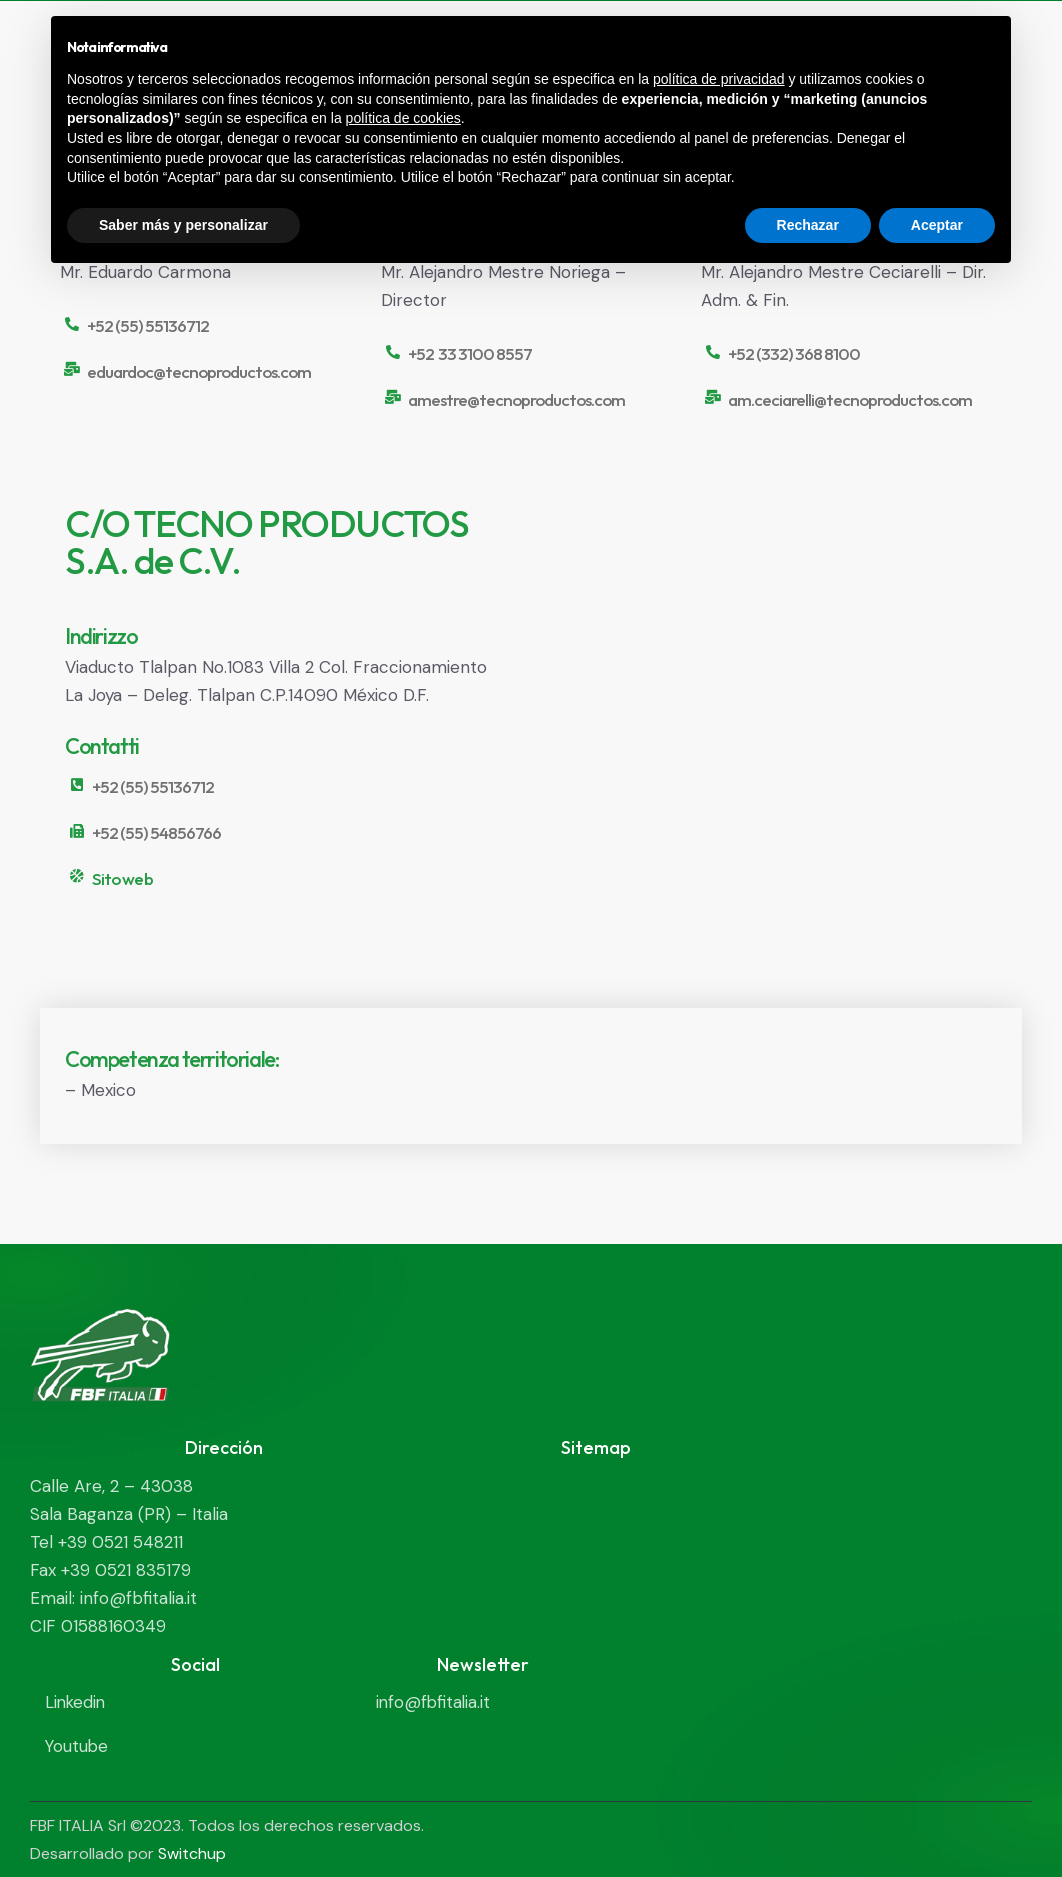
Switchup (192, 1852)
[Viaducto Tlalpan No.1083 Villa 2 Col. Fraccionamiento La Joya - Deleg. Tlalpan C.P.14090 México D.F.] (778, 726)
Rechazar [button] (808, 225)
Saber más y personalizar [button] (183, 225)
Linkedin (76, 1702)
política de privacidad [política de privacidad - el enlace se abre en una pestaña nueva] (719, 79)
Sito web (122, 879)
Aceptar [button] (937, 225)
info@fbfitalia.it (434, 1702)
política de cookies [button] (403, 118)
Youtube (77, 1746)
